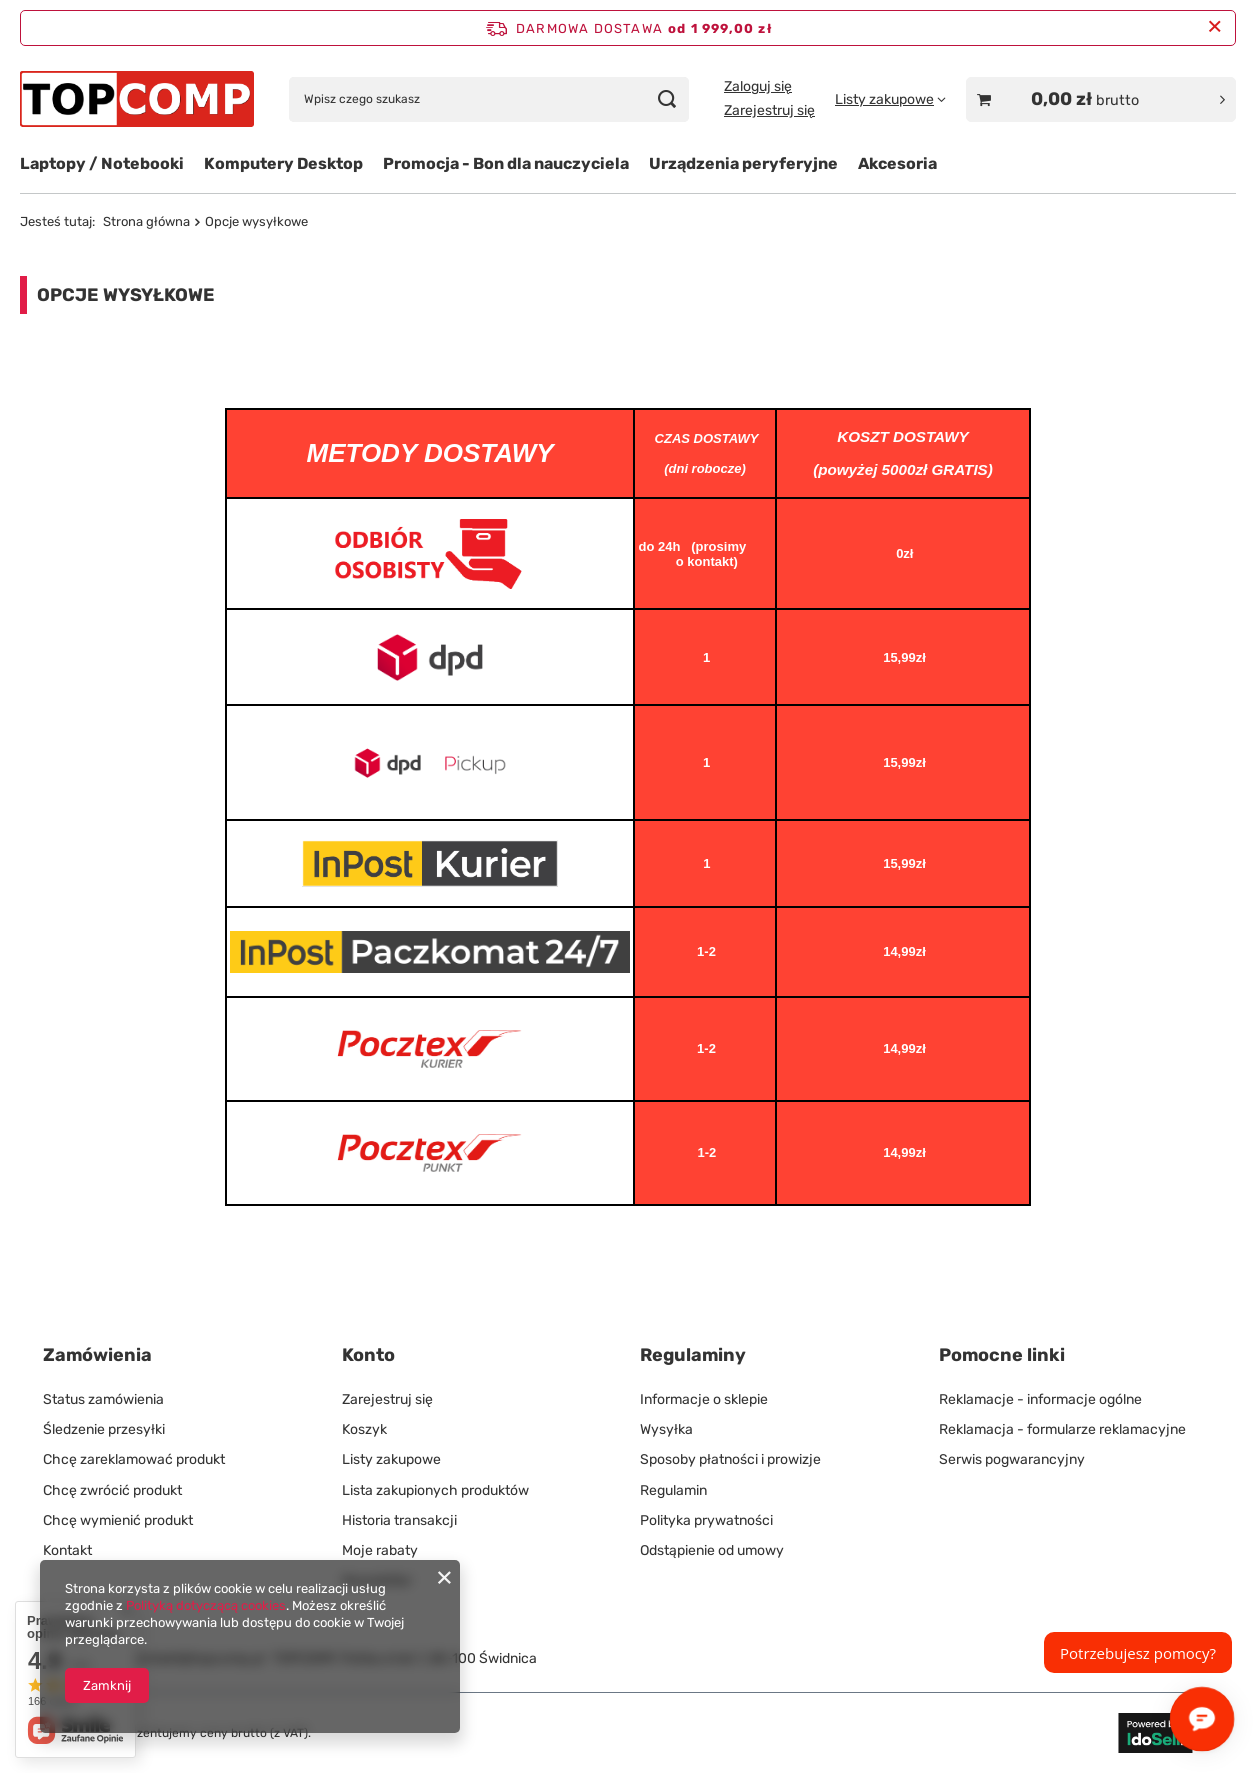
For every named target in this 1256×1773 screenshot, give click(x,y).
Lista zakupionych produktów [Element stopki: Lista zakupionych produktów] (435, 1490)
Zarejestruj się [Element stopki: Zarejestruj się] (387, 1399)
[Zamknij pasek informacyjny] (1214, 27)
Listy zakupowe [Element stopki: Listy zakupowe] (391, 1459)
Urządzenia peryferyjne (743, 163)
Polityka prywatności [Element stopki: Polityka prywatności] (706, 1520)
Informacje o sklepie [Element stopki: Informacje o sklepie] (704, 1399)
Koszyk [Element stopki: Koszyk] (364, 1429)
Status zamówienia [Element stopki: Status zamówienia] (103, 1399)
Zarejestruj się (769, 110)
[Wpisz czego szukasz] (489, 99)
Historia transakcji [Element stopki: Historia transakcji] (399, 1520)
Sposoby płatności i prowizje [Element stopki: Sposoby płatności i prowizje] (730, 1459)
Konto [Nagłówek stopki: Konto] (368, 1355)
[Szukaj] (666, 99)
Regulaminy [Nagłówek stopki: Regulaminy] (693, 1355)
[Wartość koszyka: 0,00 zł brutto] (1101, 99)
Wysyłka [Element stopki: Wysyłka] (666, 1429)
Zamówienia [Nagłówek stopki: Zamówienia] (97, 1355)
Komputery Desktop (283, 163)
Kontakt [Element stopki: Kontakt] (67, 1550)
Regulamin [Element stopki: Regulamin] (673, 1490)
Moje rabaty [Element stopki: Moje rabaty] (380, 1550)
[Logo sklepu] (137, 98)
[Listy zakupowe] (890, 99)
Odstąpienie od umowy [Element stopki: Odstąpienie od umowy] (712, 1550)
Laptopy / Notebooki (102, 163)
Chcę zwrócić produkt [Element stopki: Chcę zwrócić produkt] (112, 1490)
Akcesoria (897, 163)
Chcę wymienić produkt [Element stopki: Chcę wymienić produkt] (118, 1520)
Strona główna (146, 221)
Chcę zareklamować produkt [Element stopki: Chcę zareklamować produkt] (134, 1459)
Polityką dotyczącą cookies (206, 1605)
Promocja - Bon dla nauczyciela (506, 163)
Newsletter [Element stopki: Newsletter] (377, 1580)
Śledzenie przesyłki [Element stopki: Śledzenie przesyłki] (104, 1429)
